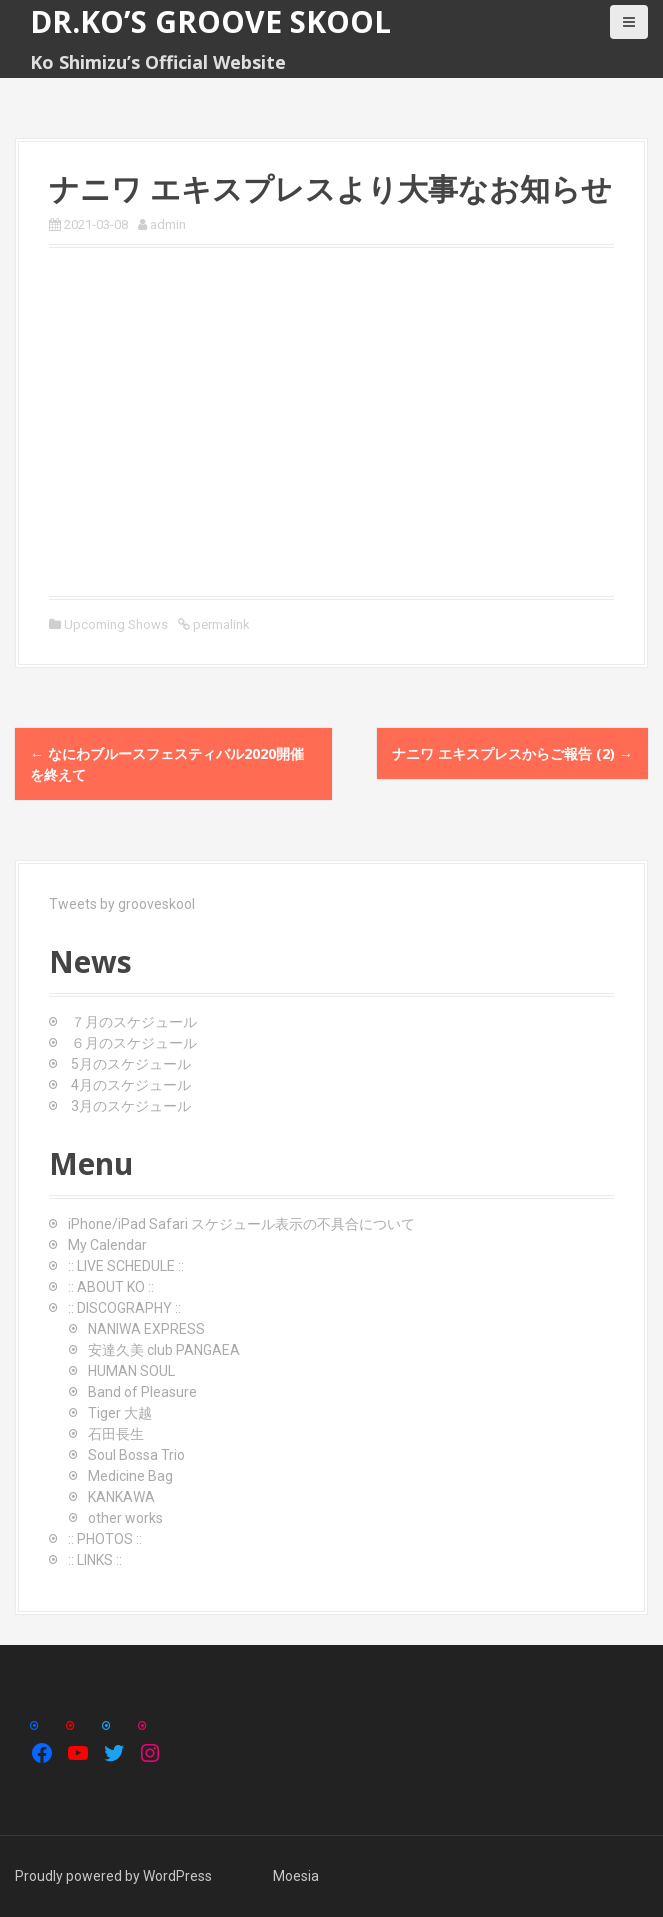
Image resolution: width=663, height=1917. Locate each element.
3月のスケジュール (131, 1106)
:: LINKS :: (95, 1560)
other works (125, 1518)
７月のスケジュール (134, 1022)
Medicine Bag (130, 1476)
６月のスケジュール (134, 1043)
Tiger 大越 (120, 1413)
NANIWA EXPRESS (146, 1329)
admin (168, 224)
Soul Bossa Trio (136, 1455)
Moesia (296, 1876)
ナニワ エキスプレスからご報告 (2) (512, 753)
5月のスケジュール (131, 1064)
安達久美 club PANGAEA (164, 1350)
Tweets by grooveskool (122, 904)
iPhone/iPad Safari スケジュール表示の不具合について (241, 1224)
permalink (220, 624)
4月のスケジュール (131, 1085)
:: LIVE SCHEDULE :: (126, 1266)
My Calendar (107, 1245)
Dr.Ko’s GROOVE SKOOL (210, 21)
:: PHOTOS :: (105, 1539)
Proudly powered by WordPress (113, 1876)
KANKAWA (121, 1497)
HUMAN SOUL (131, 1371)
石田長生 (116, 1434)
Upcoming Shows (116, 624)
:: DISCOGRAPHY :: (124, 1308)
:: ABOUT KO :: (111, 1287)
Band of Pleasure (142, 1392)
